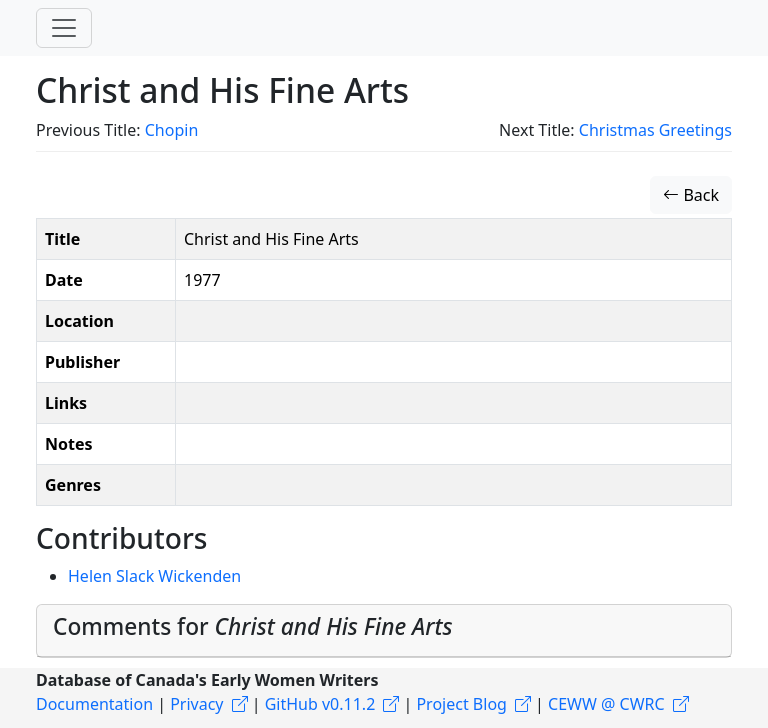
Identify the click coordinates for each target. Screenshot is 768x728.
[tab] (384, 631)
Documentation (94, 704)
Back (691, 195)
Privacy (196, 704)
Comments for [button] (253, 626)
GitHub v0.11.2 (320, 704)
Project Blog (461, 704)
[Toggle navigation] (64, 28)
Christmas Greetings (655, 130)
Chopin (172, 130)
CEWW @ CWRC (606, 704)
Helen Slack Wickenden (154, 576)
